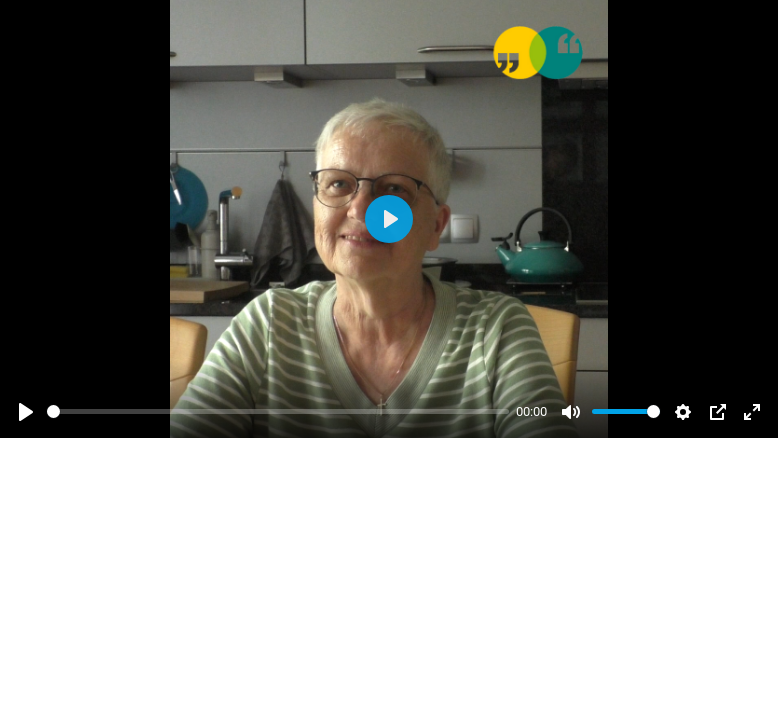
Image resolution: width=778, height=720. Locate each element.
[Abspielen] (26, 412)
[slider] (278, 411)
